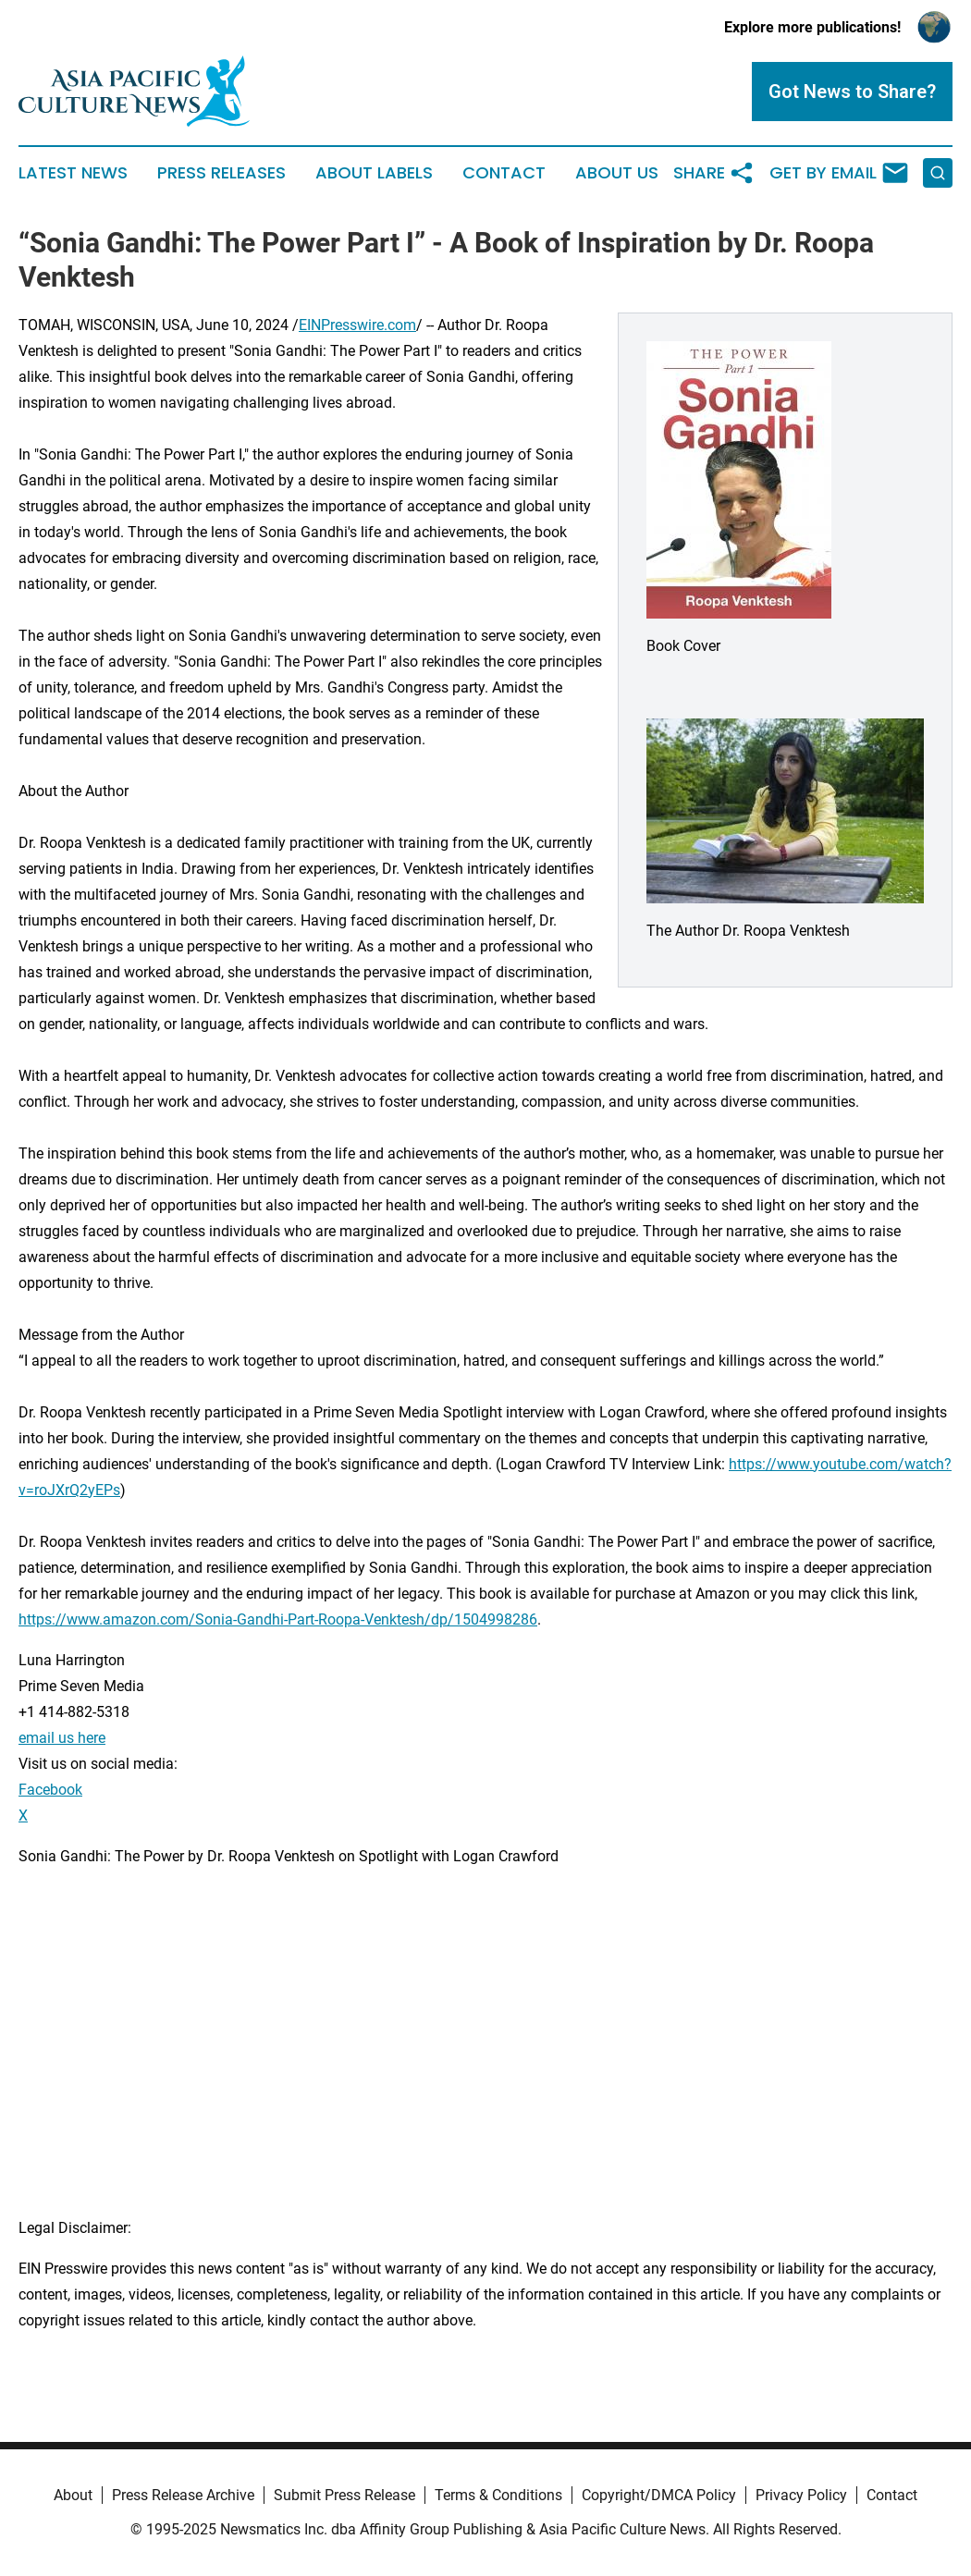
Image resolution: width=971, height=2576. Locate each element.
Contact (504, 173)
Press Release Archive (183, 2495)
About (73, 2495)
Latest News (73, 173)
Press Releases (221, 173)
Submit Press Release (344, 2495)
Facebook (50, 1789)
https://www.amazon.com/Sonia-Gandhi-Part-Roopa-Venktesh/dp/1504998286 (277, 1619)
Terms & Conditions (498, 2495)
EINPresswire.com (357, 325)
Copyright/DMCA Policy (659, 2495)
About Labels (374, 173)
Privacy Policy (801, 2495)
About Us (616, 173)
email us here (61, 1738)
